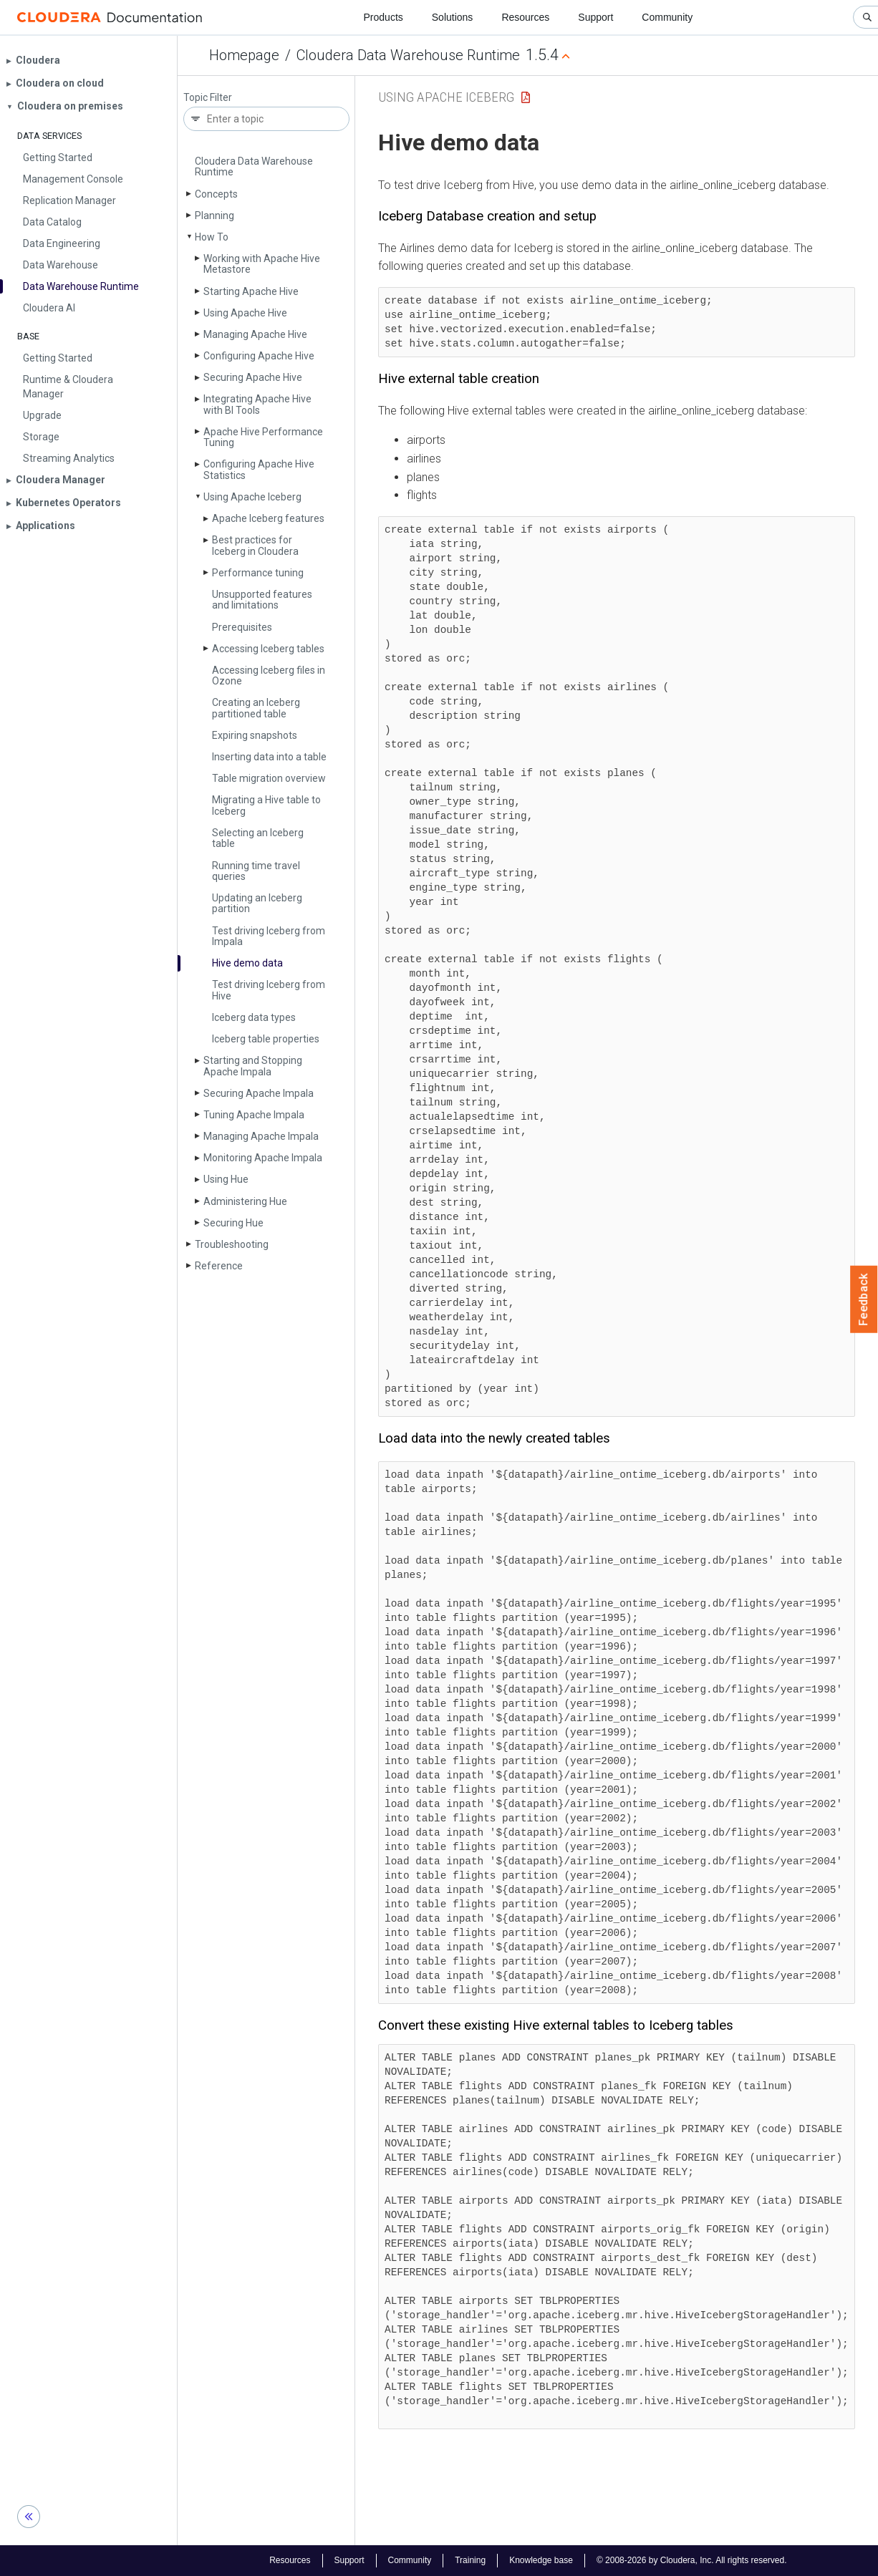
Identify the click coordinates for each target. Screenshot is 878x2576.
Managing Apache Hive (255, 334)
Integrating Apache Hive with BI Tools (257, 404)
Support (595, 17)
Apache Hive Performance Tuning (263, 437)
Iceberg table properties (265, 1039)
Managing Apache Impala (261, 1136)
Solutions (452, 17)
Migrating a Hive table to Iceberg (266, 805)
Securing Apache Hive (252, 377)
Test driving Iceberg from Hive (268, 990)
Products (382, 17)
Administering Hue (245, 1201)
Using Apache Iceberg (252, 497)
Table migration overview (269, 778)
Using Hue (226, 1179)
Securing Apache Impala (258, 1093)
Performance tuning (258, 572)
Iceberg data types (254, 1017)
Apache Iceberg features (268, 518)
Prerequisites (242, 627)
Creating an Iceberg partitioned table (256, 708)
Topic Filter (207, 97)
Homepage (244, 55)
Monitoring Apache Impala (262, 1157)
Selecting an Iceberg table (258, 838)
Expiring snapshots (254, 735)
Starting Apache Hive (251, 291)
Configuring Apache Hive (258, 356)
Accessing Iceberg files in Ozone (268, 675)
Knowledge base (541, 2560)
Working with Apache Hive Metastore (261, 264)
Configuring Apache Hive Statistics (258, 469)
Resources (525, 17)
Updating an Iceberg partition (257, 903)
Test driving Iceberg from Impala (268, 936)
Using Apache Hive (245, 313)
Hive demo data (247, 963)
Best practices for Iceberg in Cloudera (255, 545)
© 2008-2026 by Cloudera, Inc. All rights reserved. (692, 2560)
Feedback (864, 1299)
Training (470, 2560)
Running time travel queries (256, 871)
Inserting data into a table (269, 756)
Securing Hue (233, 1223)
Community (667, 17)
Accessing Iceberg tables (268, 648)
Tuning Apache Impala (253, 1114)
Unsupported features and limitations (262, 600)
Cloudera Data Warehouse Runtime (408, 55)
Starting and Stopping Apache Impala (252, 1066)
